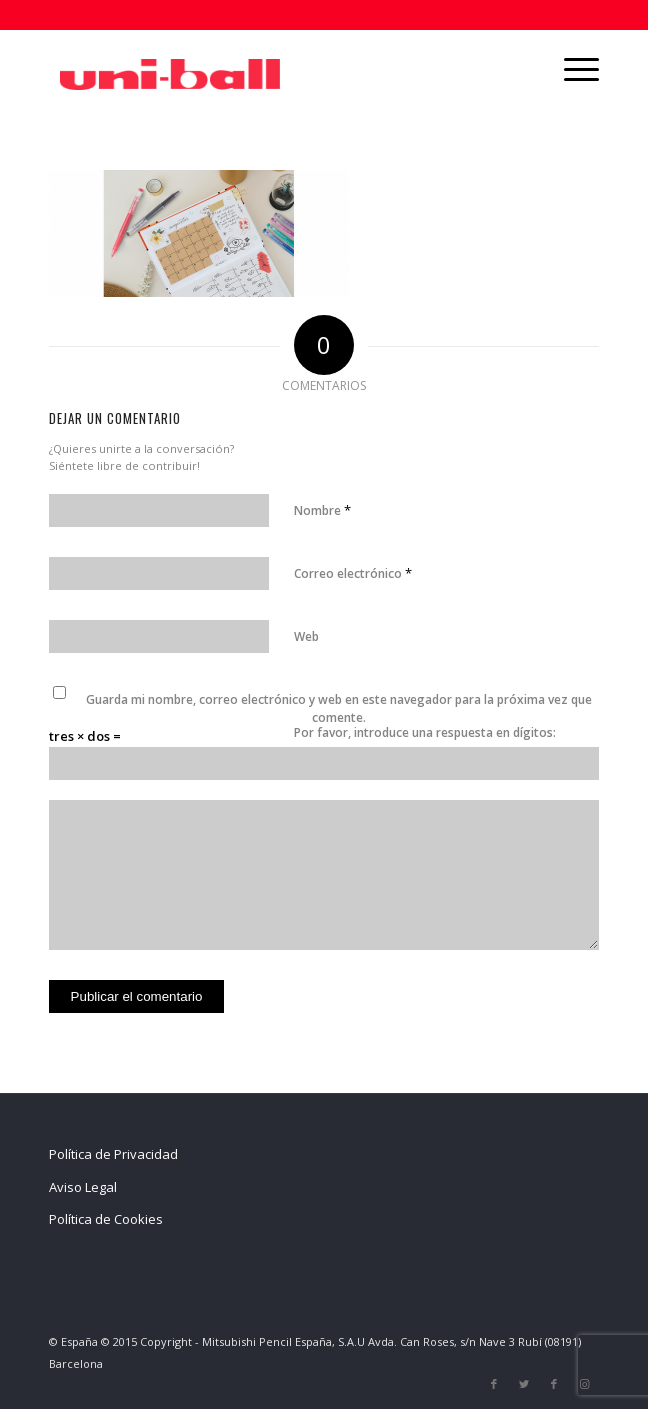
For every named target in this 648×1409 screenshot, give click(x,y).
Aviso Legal (83, 1187)
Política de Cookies (106, 1219)
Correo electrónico (353, 573)
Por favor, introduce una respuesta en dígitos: (425, 732)
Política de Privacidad (113, 1154)
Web (306, 636)
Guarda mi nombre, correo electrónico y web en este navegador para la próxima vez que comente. (339, 708)
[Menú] (571, 69)
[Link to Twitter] (524, 1384)
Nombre (322, 510)
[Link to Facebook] (494, 1384)
